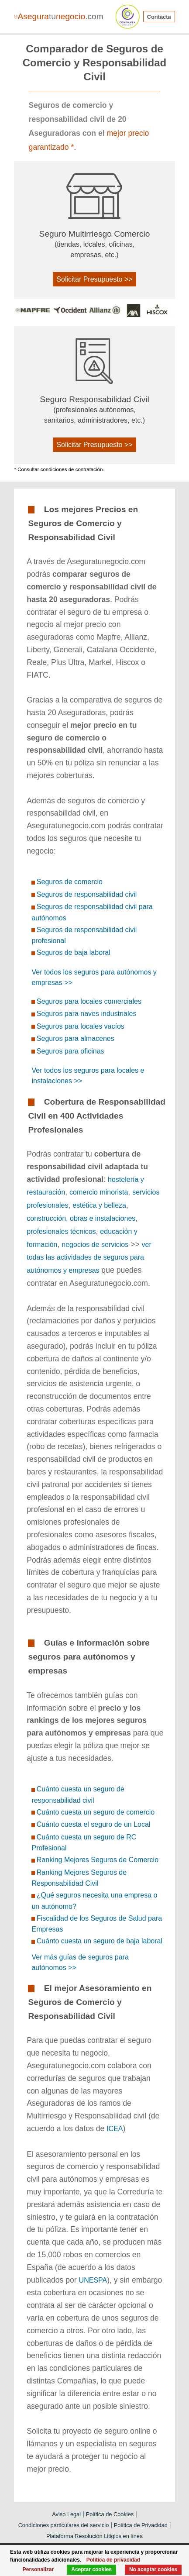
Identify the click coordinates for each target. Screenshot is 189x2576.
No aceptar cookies (153, 2569)
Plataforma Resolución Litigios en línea (94, 2536)
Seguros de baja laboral (73, 952)
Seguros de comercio (70, 881)
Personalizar (38, 2569)
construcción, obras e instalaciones (81, 1218)
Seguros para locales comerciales (89, 1001)
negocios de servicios (95, 1244)
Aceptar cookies (91, 2569)
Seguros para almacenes (75, 1038)
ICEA (115, 2128)
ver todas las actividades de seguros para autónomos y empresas (89, 1257)
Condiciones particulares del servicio (63, 2525)
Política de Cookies (110, 2514)
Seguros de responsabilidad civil (87, 894)
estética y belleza (99, 1205)
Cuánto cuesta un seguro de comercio (96, 1812)
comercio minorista (98, 1192)
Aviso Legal (66, 2514)
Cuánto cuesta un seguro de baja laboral (99, 1941)
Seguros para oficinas (70, 1051)
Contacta (159, 17)
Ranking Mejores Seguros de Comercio (97, 1859)
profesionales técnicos (61, 1231)
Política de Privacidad (141, 2525)
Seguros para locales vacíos (80, 1026)
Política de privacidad (113, 2560)
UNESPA (93, 2280)
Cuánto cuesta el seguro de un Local (94, 1824)
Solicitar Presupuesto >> (94, 279)
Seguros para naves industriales (87, 1013)
